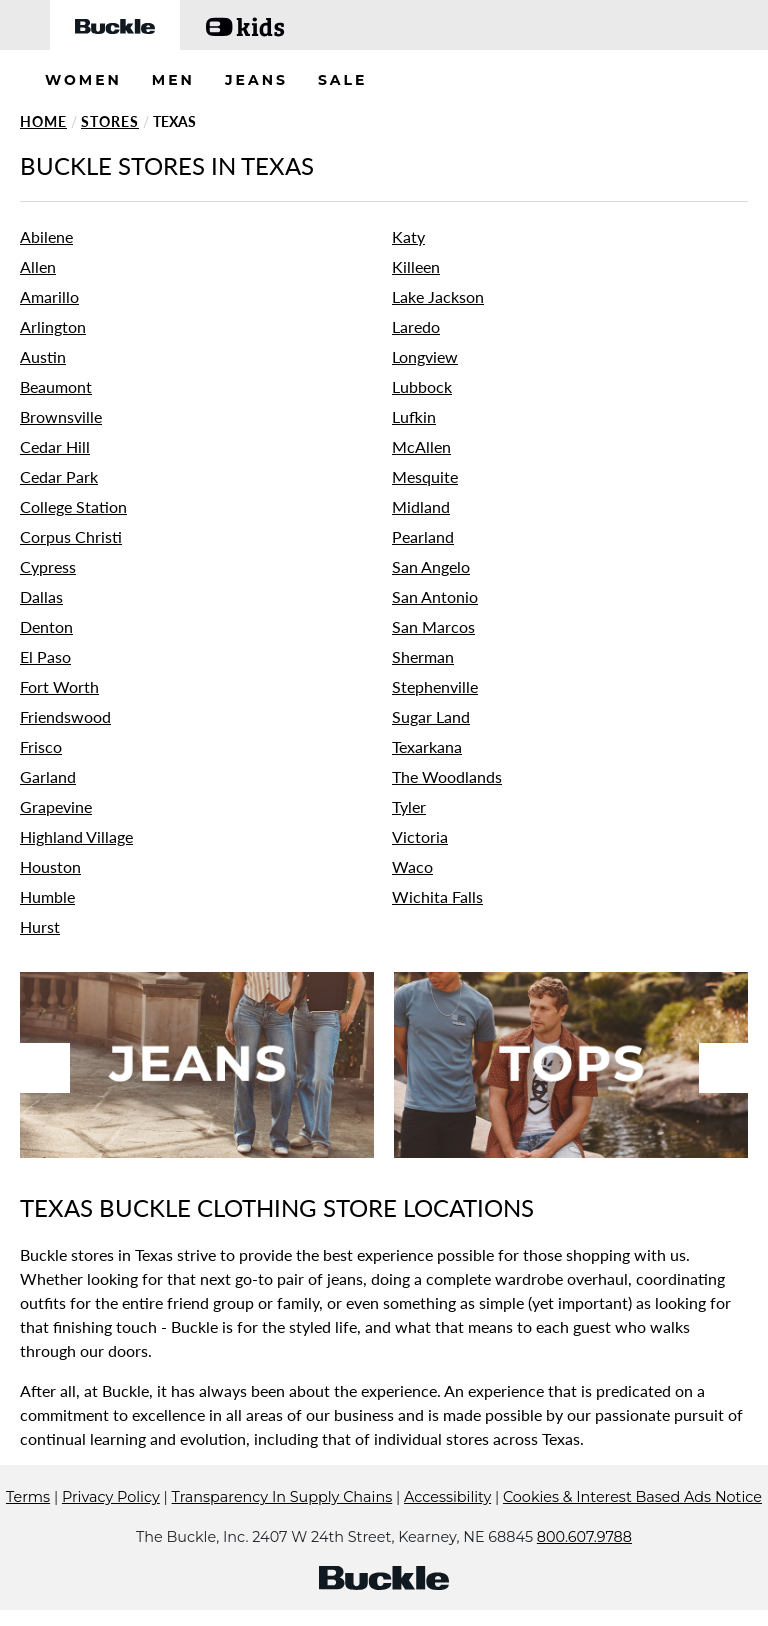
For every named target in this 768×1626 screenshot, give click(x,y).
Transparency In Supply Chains (282, 1497)
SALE (343, 80)
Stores (110, 121)
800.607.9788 (584, 1537)
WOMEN (83, 80)
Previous (45, 1068)
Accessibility (447, 1497)
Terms (28, 1497)
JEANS (256, 80)
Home (43, 121)
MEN (173, 80)
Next (724, 1068)
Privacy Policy (111, 1497)
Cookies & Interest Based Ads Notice (632, 1497)
